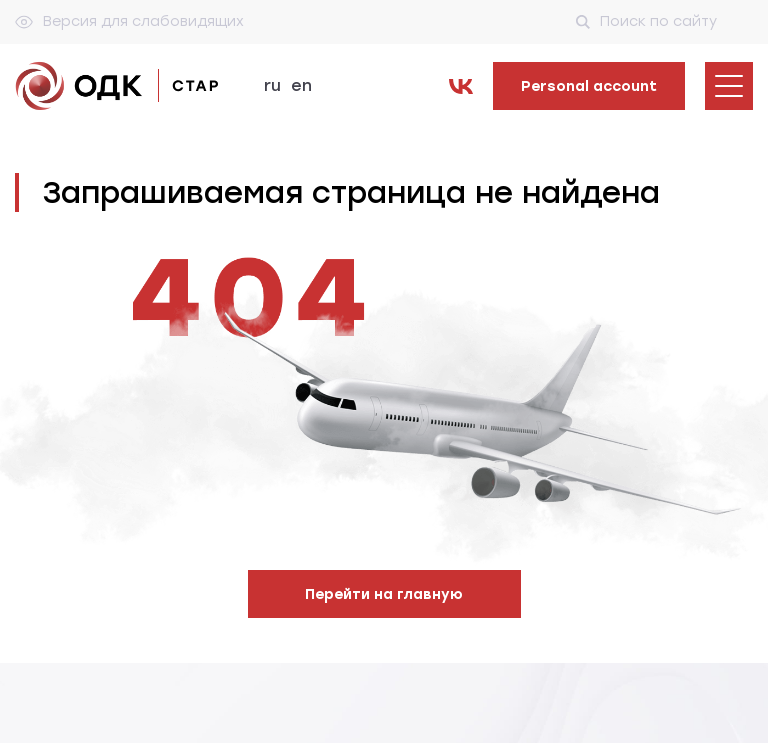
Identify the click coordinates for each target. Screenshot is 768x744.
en (301, 85)
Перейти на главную (384, 594)
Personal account (589, 86)
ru (272, 85)
